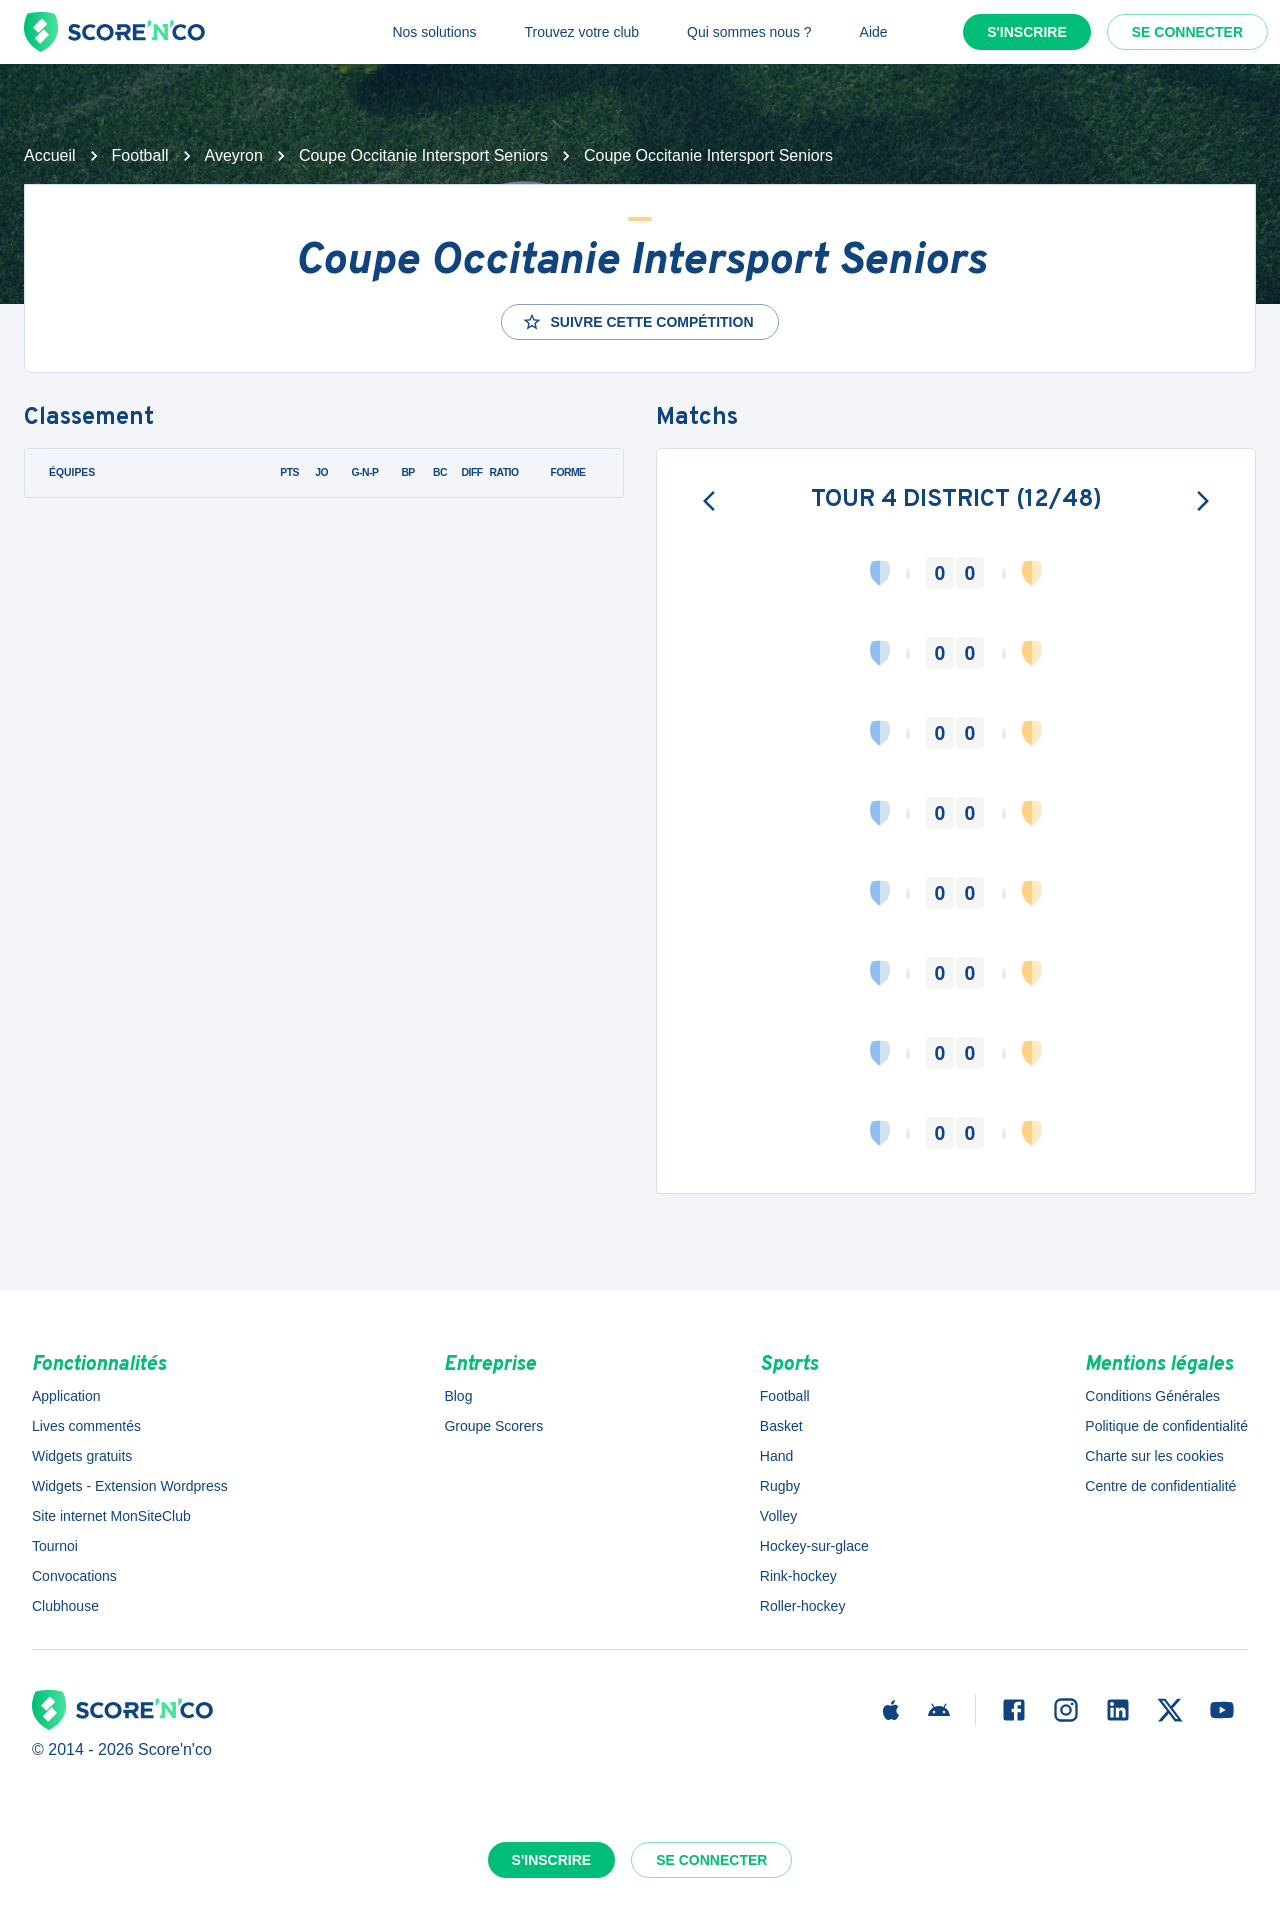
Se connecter (1187, 32)
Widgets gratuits (82, 1456)
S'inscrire (1027, 32)
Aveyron (234, 155)
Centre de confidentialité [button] (1160, 1486)
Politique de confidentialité (1166, 1426)
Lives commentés (86, 1426)
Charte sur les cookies (1154, 1456)
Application (66, 1396)
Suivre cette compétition (637, 322)
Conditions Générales (1152, 1396)
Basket (781, 1426)
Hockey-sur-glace (814, 1546)
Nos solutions (434, 32)
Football (140, 155)
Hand (776, 1456)
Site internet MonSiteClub (111, 1516)
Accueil (50, 155)
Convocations (74, 1576)
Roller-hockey (803, 1606)
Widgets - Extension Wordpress (130, 1486)
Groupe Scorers (493, 1426)
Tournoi (55, 1546)
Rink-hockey (798, 1576)
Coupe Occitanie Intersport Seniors (423, 155)
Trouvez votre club (581, 32)
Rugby (780, 1486)
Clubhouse (65, 1606)
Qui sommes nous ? (749, 32)
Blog (458, 1396)
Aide (874, 32)
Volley (778, 1516)
